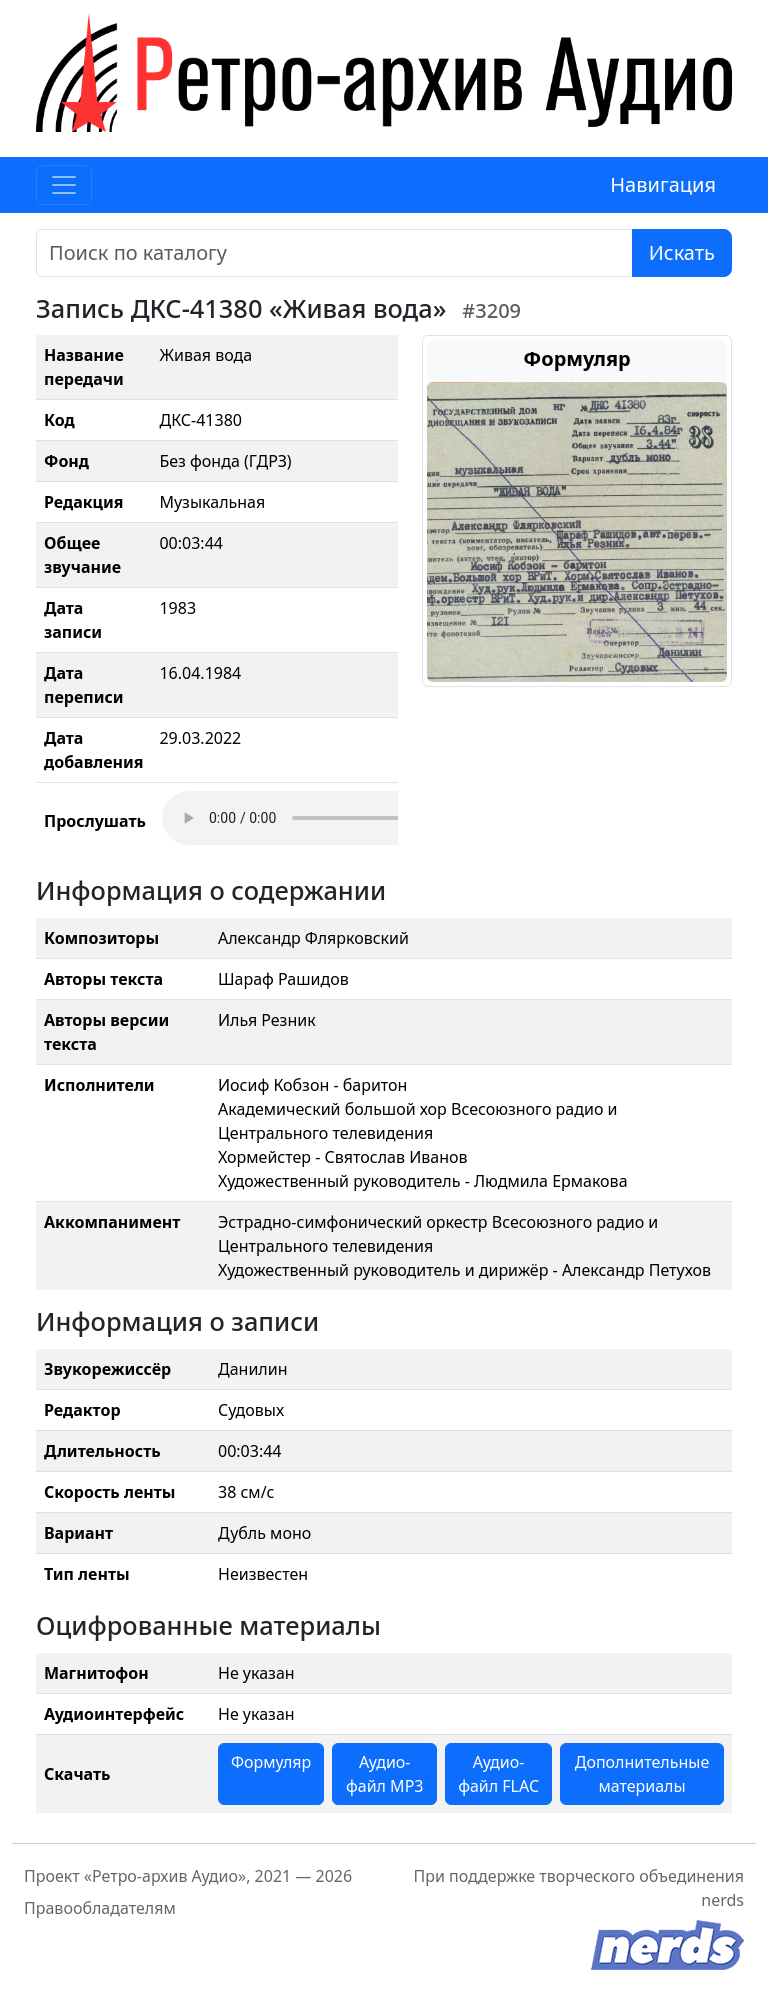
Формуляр (271, 1762)
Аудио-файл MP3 (385, 1774)
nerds (722, 1900)
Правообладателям (100, 1908)
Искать (682, 252)
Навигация (663, 184)
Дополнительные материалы (642, 1774)
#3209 (491, 310)
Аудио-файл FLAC (498, 1774)
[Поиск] (334, 253)
